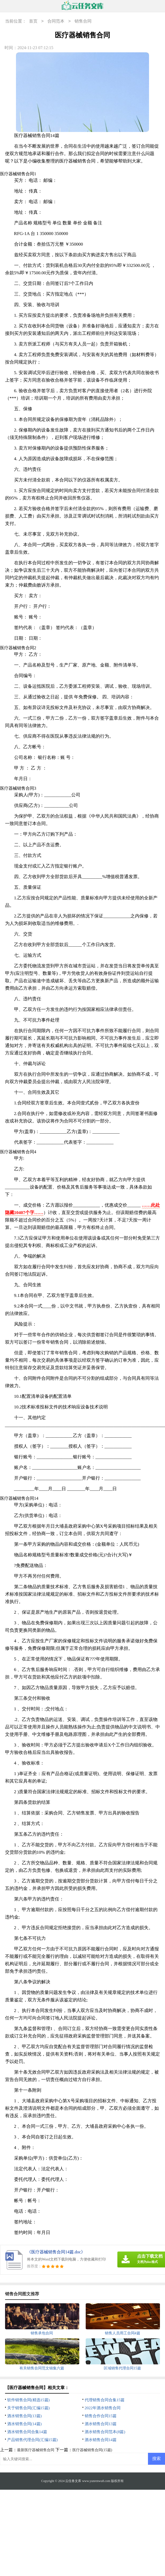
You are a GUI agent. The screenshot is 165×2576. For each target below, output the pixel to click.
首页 (33, 21)
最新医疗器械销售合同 (35, 2450)
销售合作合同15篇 (101, 2416)
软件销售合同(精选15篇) (28, 2400)
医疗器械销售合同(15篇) (92, 2450)
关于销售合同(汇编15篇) (28, 2408)
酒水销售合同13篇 (101, 2424)
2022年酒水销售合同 (103, 2408)
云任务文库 (73, 2481)
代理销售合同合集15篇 (105, 2400)
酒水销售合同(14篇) (24, 2424)
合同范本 (55, 21)
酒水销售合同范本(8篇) (105, 2432)
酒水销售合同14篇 (101, 2440)
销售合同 (83, 21)
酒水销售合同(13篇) (24, 2416)
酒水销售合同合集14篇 (27, 2432)
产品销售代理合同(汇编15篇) (32, 2440)
